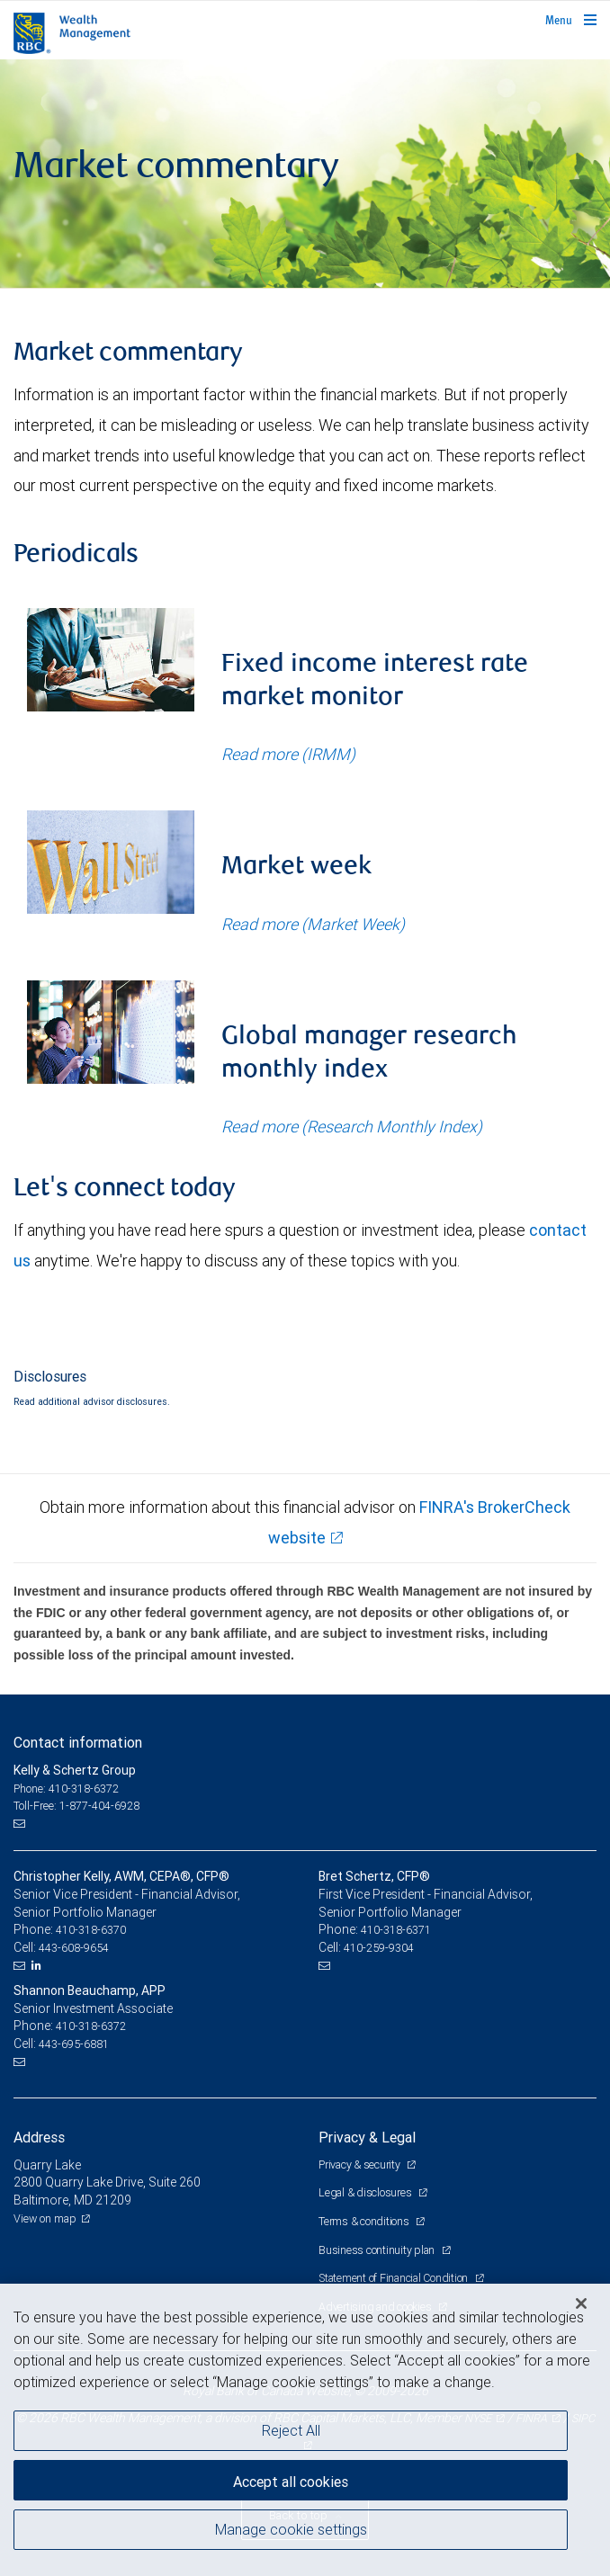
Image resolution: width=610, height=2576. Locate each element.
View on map (44, 2218)
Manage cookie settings (291, 2529)
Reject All (291, 2430)
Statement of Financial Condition (394, 2277)
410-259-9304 (379, 1947)
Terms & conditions (364, 2221)
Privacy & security (360, 2164)
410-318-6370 (91, 1929)
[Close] (581, 2303)
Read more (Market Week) (313, 924)
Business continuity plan (377, 2250)
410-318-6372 (91, 2026)
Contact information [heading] (77, 1742)
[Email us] (21, 1824)
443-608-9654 (74, 1947)
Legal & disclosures (366, 2192)
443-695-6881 (74, 2044)
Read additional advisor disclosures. (91, 1401)
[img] (305, 174)
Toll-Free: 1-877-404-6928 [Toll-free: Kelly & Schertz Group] (76, 1805)
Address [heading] (39, 2137)
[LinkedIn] (38, 1965)
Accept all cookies (290, 2482)
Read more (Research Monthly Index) (351, 1126)
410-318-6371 (396, 1929)
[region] (305, 2430)
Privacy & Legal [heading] (367, 2137)
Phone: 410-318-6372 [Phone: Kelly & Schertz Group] (66, 1788)
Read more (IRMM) (288, 754)
